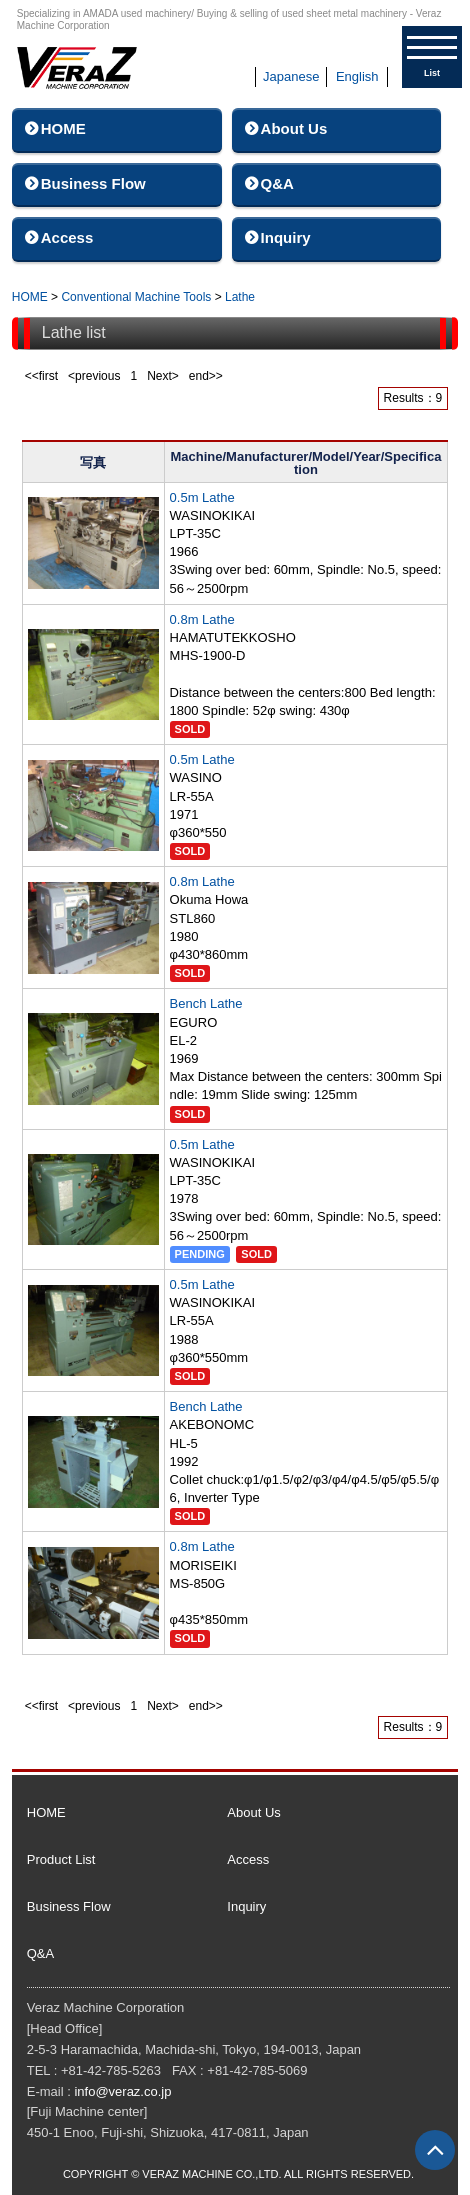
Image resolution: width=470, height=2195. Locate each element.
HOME (63, 128)
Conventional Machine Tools (136, 297)
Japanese (291, 76)
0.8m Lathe (202, 619)
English (357, 76)
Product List (61, 1859)
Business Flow (93, 183)
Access (67, 237)
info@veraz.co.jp (122, 2091)
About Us (294, 128)
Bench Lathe (206, 1003)
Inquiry (286, 237)
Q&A (277, 183)
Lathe (240, 297)
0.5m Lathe (202, 497)
